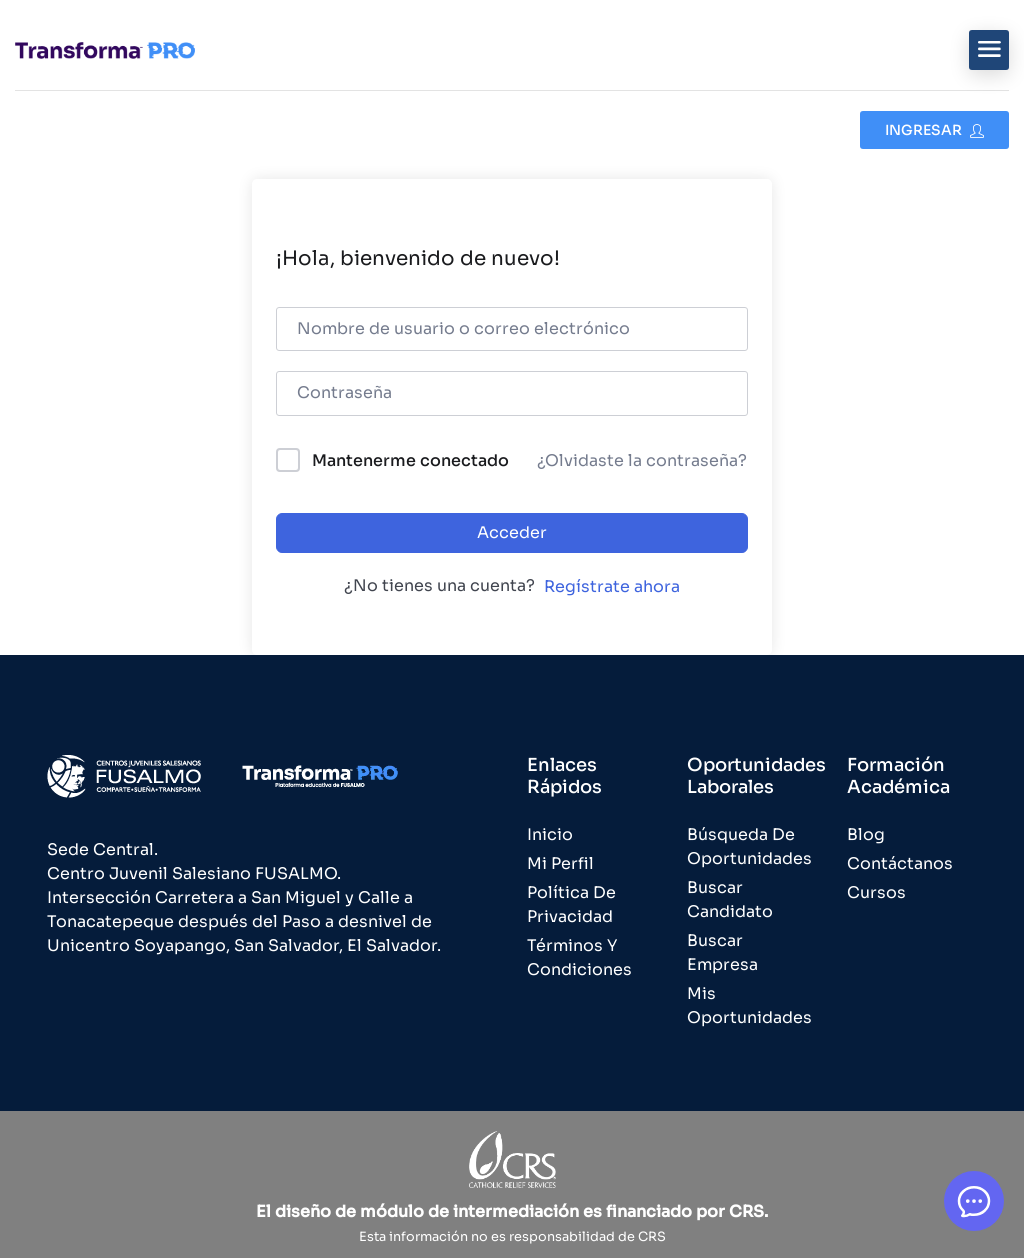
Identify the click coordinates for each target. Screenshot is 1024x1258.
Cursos (876, 892)
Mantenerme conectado (410, 460)
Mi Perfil (560, 863)
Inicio (550, 834)
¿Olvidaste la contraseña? (642, 460)
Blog (866, 834)
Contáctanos (900, 863)
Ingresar (934, 130)
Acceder (512, 532)
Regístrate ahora (612, 586)
